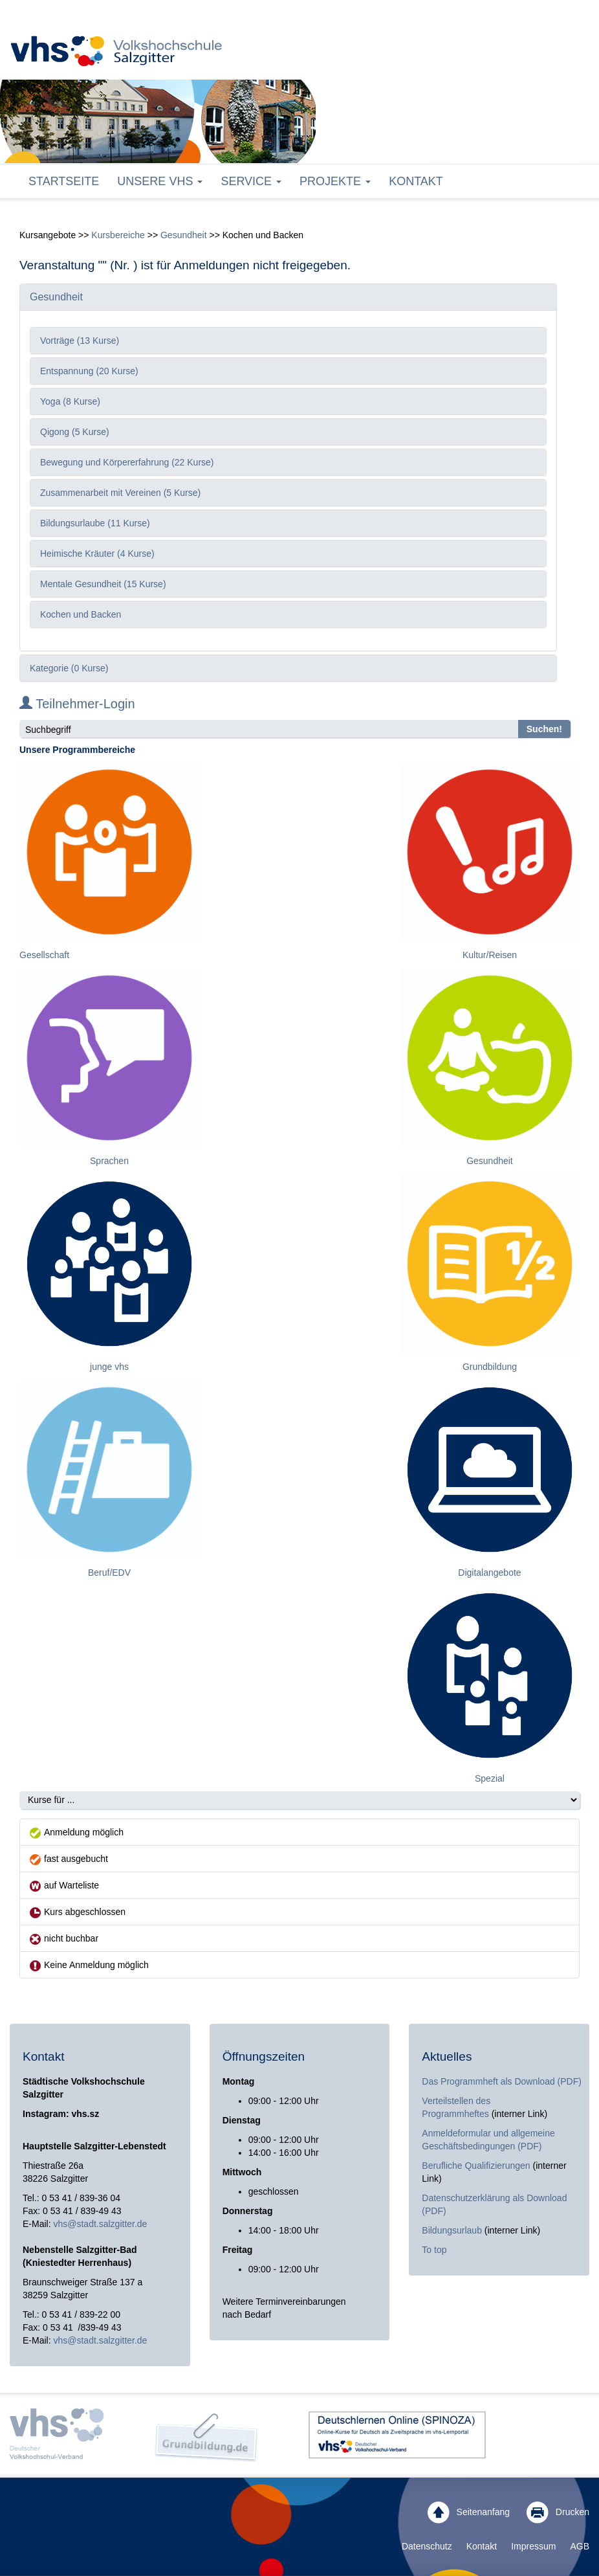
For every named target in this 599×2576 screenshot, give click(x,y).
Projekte (335, 181)
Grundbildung (490, 1366)
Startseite (63, 181)
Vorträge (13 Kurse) (79, 340)
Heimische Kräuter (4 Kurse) (97, 553)
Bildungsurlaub (452, 2230)
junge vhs (109, 1366)
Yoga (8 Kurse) (70, 401)
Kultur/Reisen (490, 955)
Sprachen (109, 1161)
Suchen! (544, 729)
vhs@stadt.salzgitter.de (100, 2224)
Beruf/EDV (109, 1572)
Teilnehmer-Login (77, 704)
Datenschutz (427, 2546)
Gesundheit (183, 235)
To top (434, 2250)
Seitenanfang (469, 2513)
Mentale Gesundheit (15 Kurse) (103, 584)
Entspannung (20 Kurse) (89, 371)
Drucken (558, 2513)
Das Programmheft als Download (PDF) (502, 2081)
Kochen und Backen (80, 614)
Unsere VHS (159, 181)
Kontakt (416, 181)
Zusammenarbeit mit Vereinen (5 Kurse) (120, 492)
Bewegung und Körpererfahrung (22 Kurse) (127, 462)
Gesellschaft (44, 955)
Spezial (490, 1778)
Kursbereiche (118, 235)
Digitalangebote (489, 1572)
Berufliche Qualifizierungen (477, 2165)
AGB (579, 2546)
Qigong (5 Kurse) (74, 432)
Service (251, 181)
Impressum (533, 2546)
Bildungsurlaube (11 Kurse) (95, 523)
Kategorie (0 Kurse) (69, 668)
